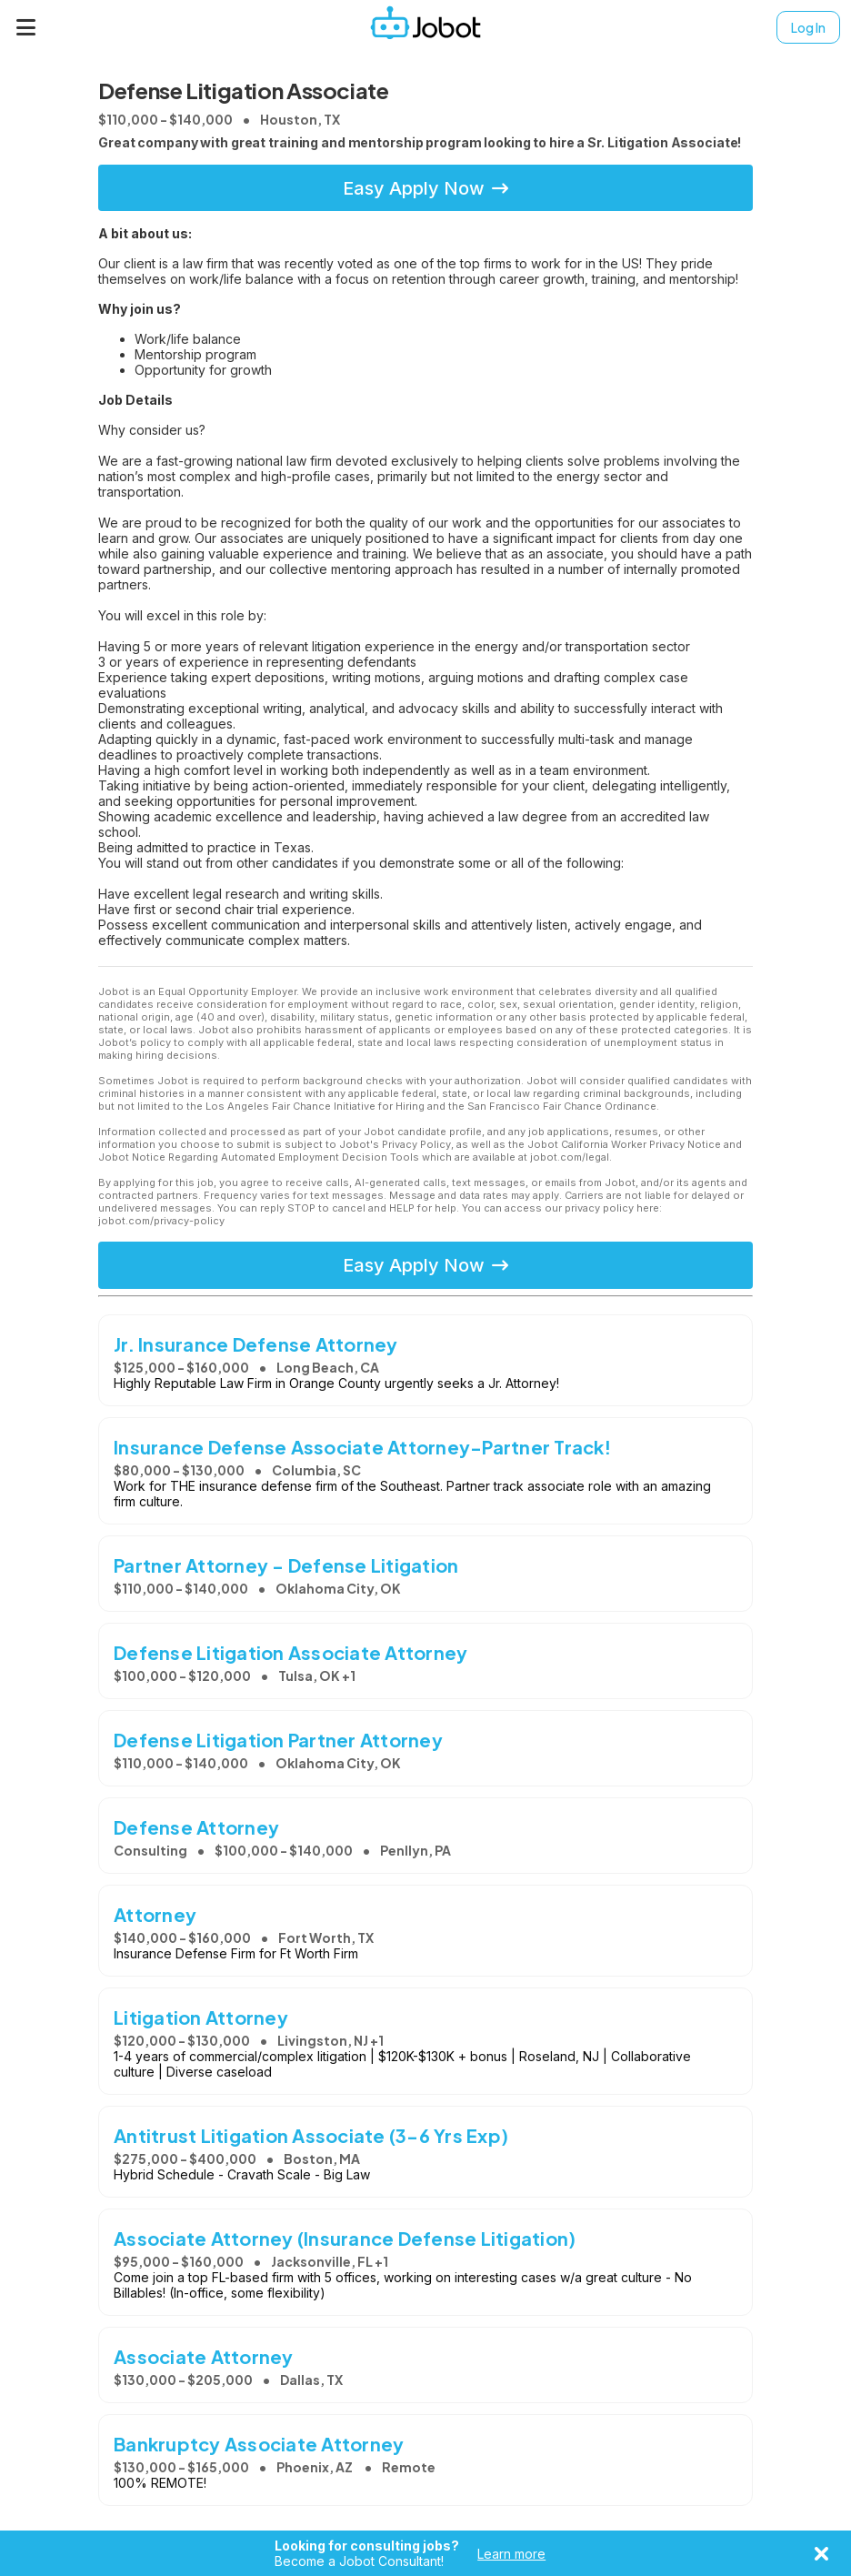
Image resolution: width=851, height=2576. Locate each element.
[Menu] (26, 27)
